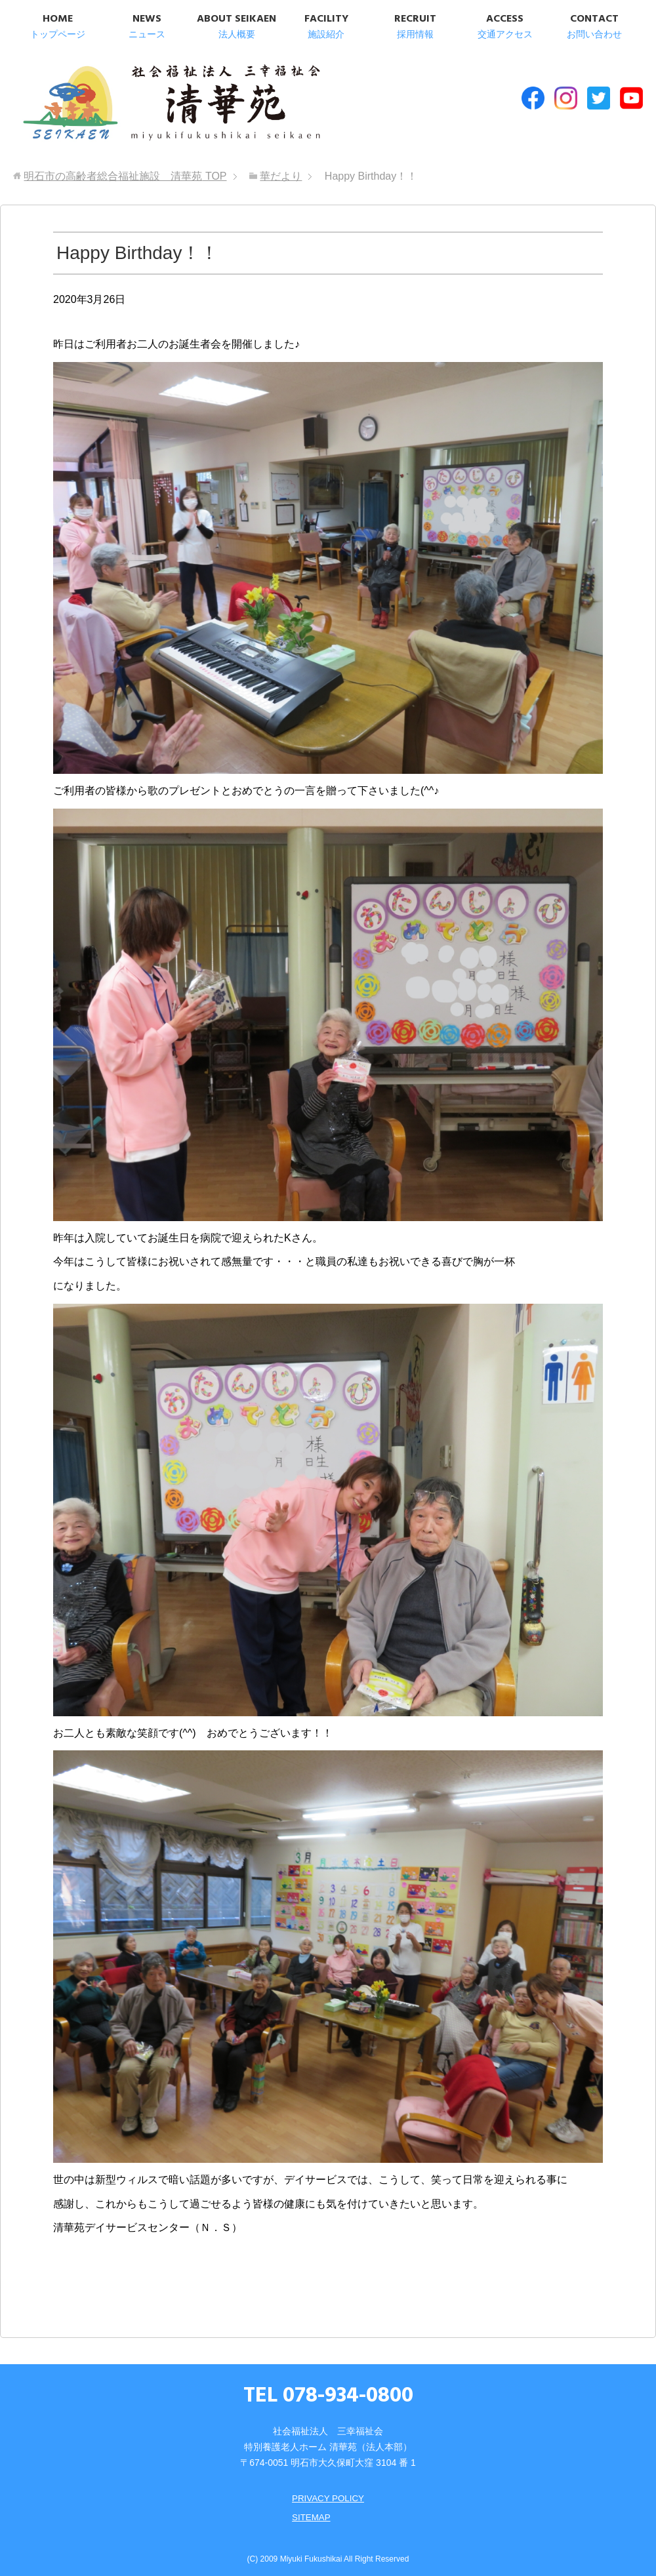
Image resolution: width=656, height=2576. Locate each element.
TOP (125, 170)
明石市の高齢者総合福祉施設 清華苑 (149, 104)
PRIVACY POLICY (327, 2492)
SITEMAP (310, 2511)
